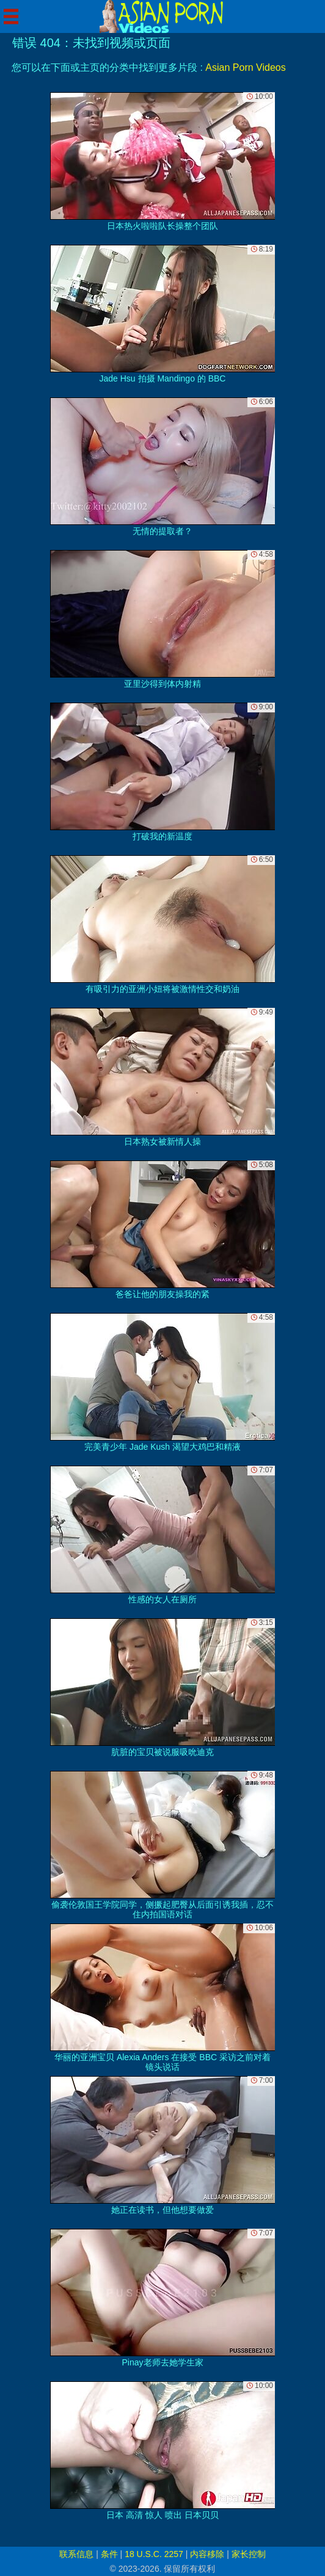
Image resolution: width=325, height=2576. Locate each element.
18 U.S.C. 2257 (154, 2554)
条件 (109, 2554)
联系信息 (76, 2554)
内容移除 (207, 2554)
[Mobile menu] (11, 16)
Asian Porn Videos (245, 67)
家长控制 (249, 2554)
